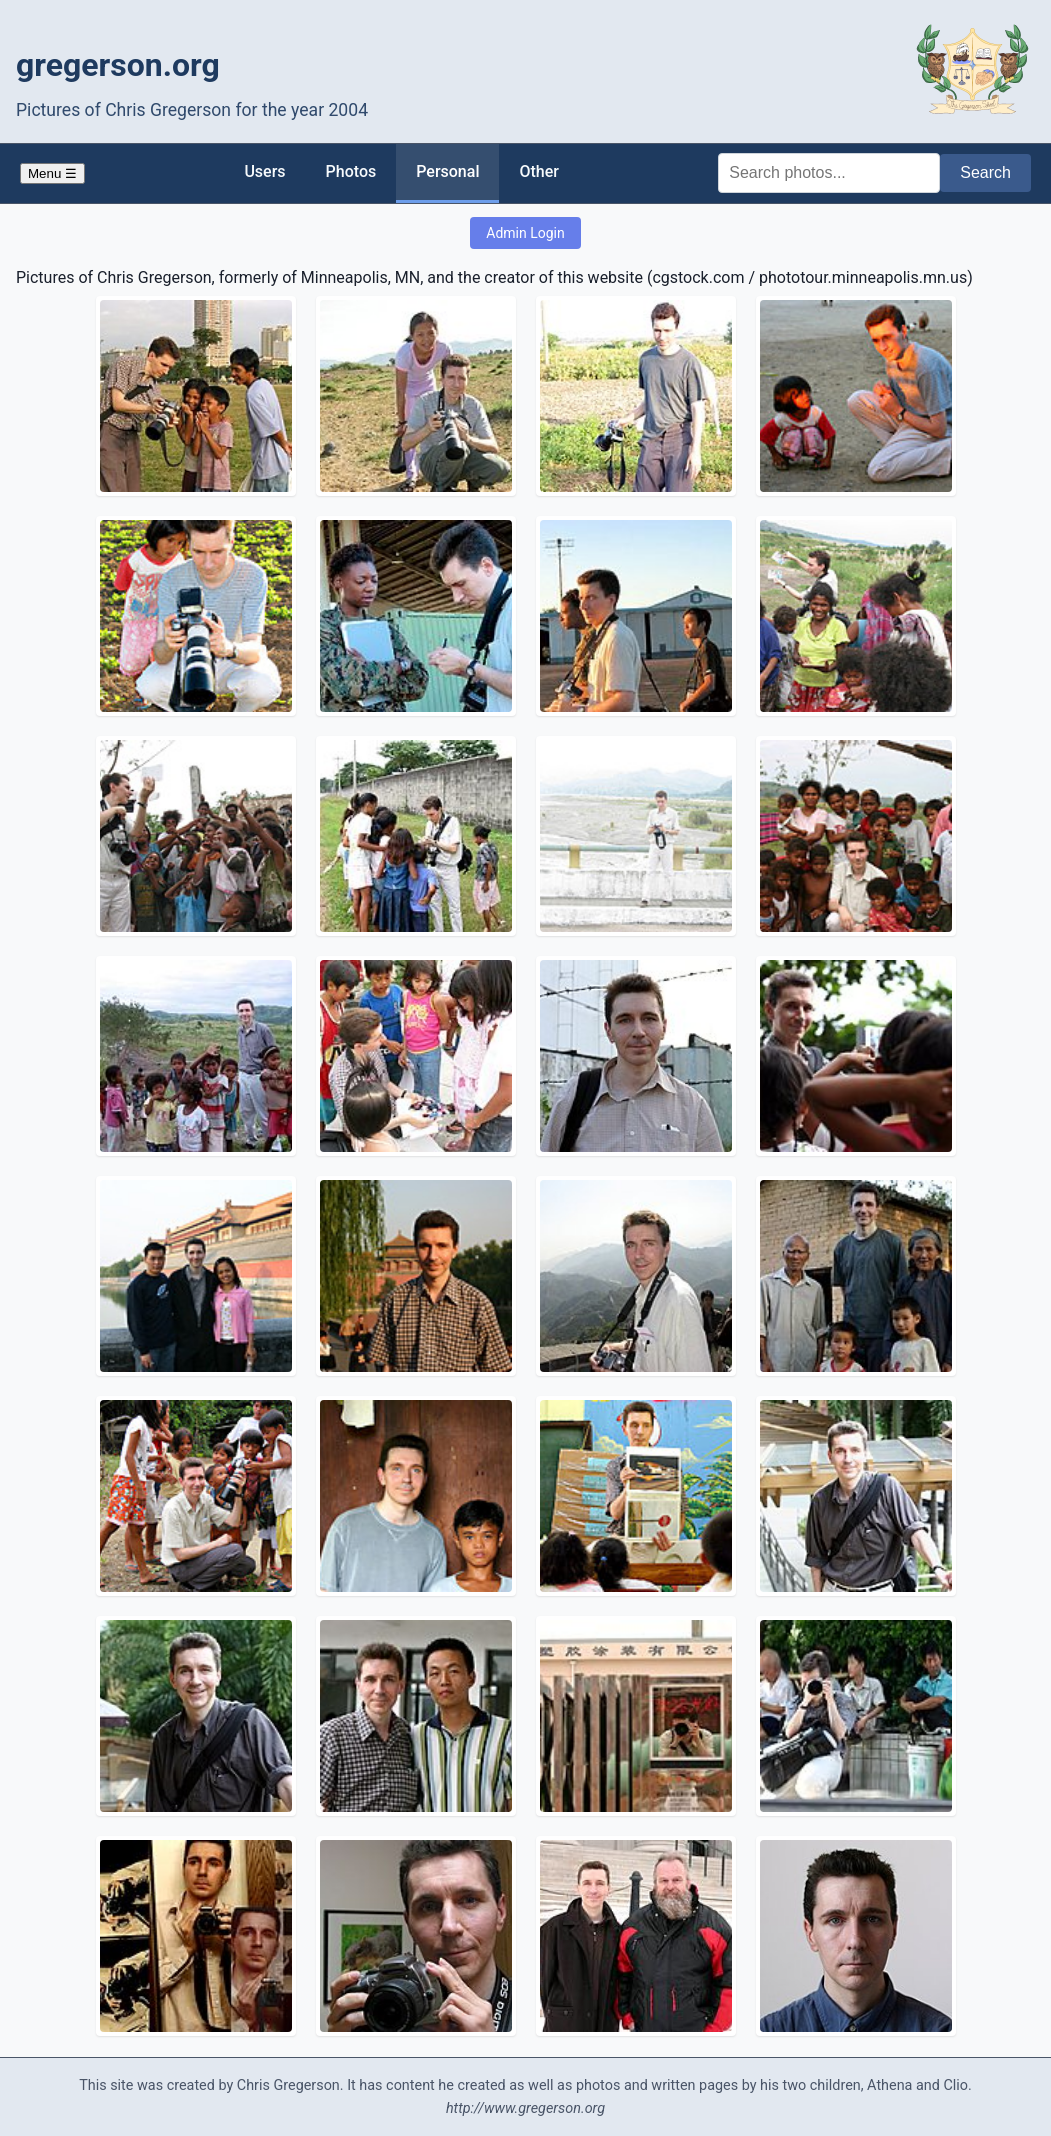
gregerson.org (118, 65)
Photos (351, 171)
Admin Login (525, 233)
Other (538, 171)
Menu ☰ (52, 173)
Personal (447, 171)
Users (264, 171)
